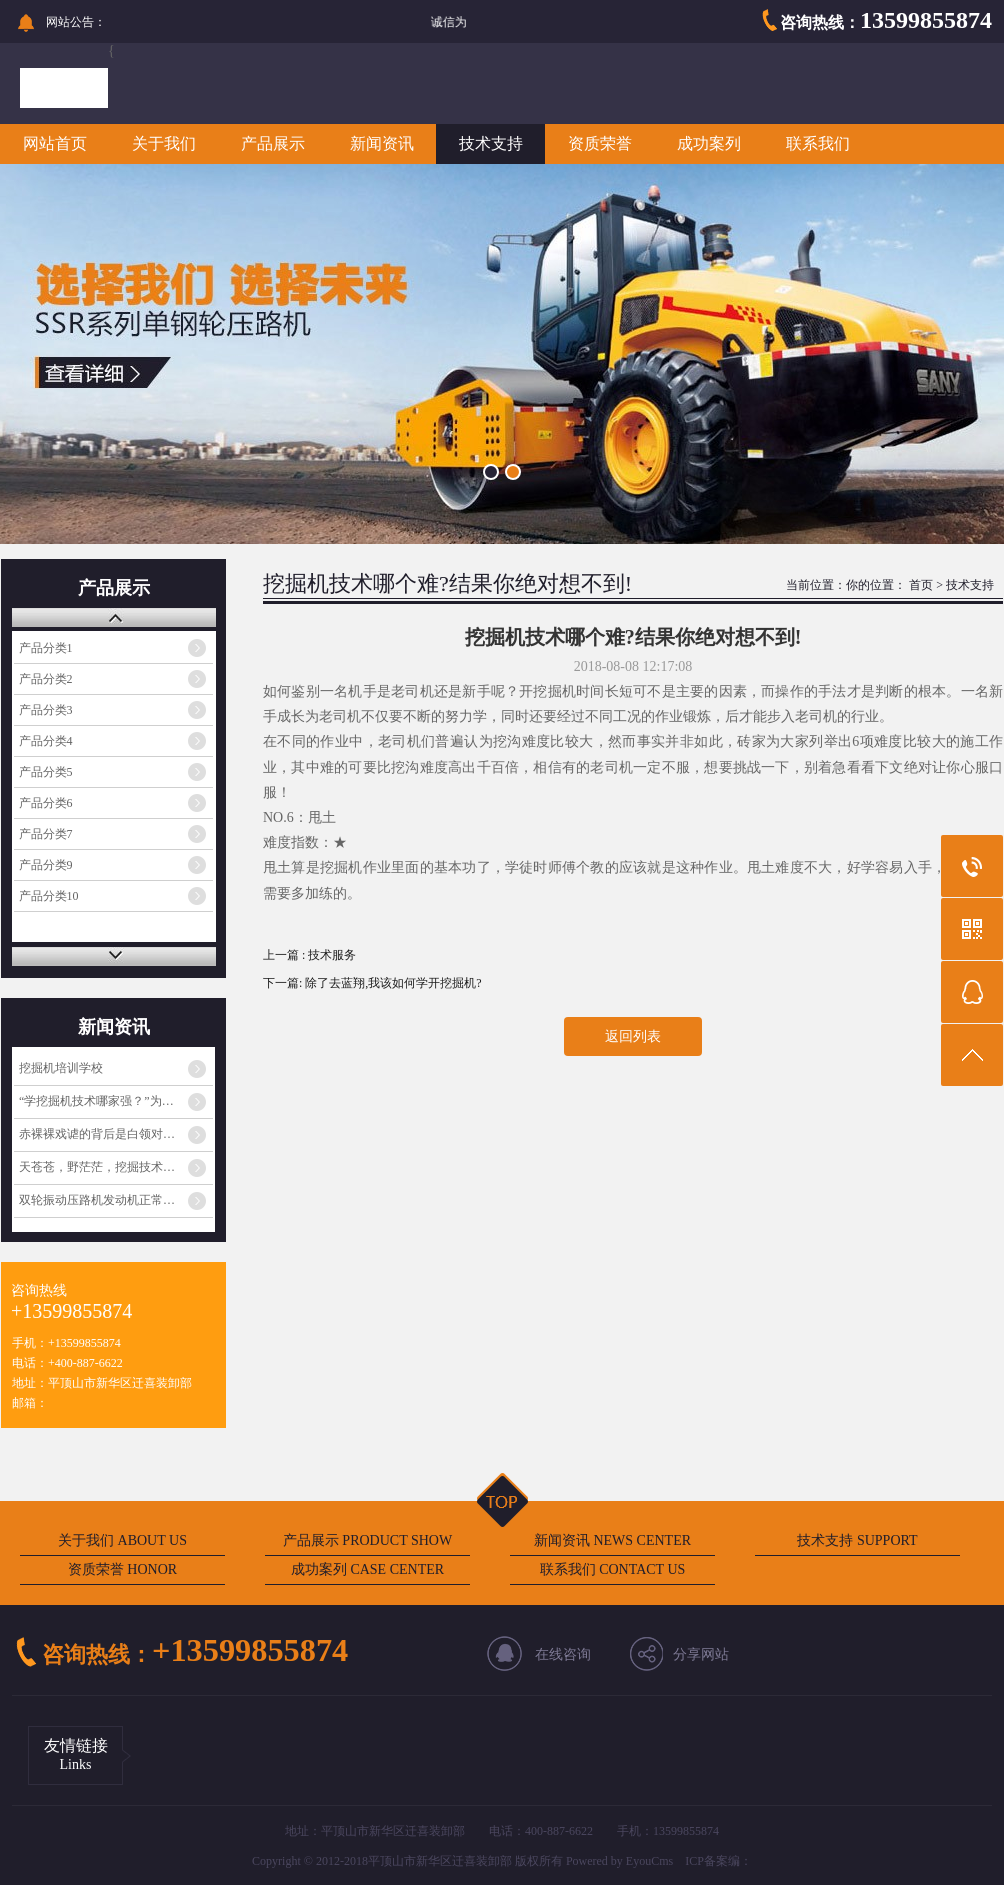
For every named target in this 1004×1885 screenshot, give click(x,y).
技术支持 (491, 143)
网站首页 (55, 143)
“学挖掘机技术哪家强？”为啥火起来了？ (116, 1101)
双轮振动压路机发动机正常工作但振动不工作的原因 (116, 1200)
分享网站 (701, 1654)
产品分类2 (46, 679)
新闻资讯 (382, 143)
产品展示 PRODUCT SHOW (367, 1540)
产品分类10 (49, 896)
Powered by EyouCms (618, 1861)
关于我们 (164, 143)
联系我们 (818, 143)
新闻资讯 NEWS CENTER (612, 1540)
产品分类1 (46, 648)
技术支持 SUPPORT (857, 1540)
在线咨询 (563, 1654)
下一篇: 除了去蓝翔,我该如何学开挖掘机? (372, 983)
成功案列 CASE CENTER (367, 1569)
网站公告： (76, 22)
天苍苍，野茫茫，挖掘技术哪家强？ (115, 1167)
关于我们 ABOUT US (122, 1540)
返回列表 (633, 1036)
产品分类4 (46, 741)
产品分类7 (46, 834)
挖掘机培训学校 (61, 1068)
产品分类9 (46, 865)
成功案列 (709, 143)
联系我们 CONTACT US (613, 1569)
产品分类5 (46, 772)
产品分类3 (46, 710)
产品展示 (273, 143)
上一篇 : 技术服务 (309, 955)
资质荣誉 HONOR (122, 1569)
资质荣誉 (600, 143)
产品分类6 (46, 803)
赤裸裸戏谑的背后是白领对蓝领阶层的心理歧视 (116, 1134)
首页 (921, 585)
